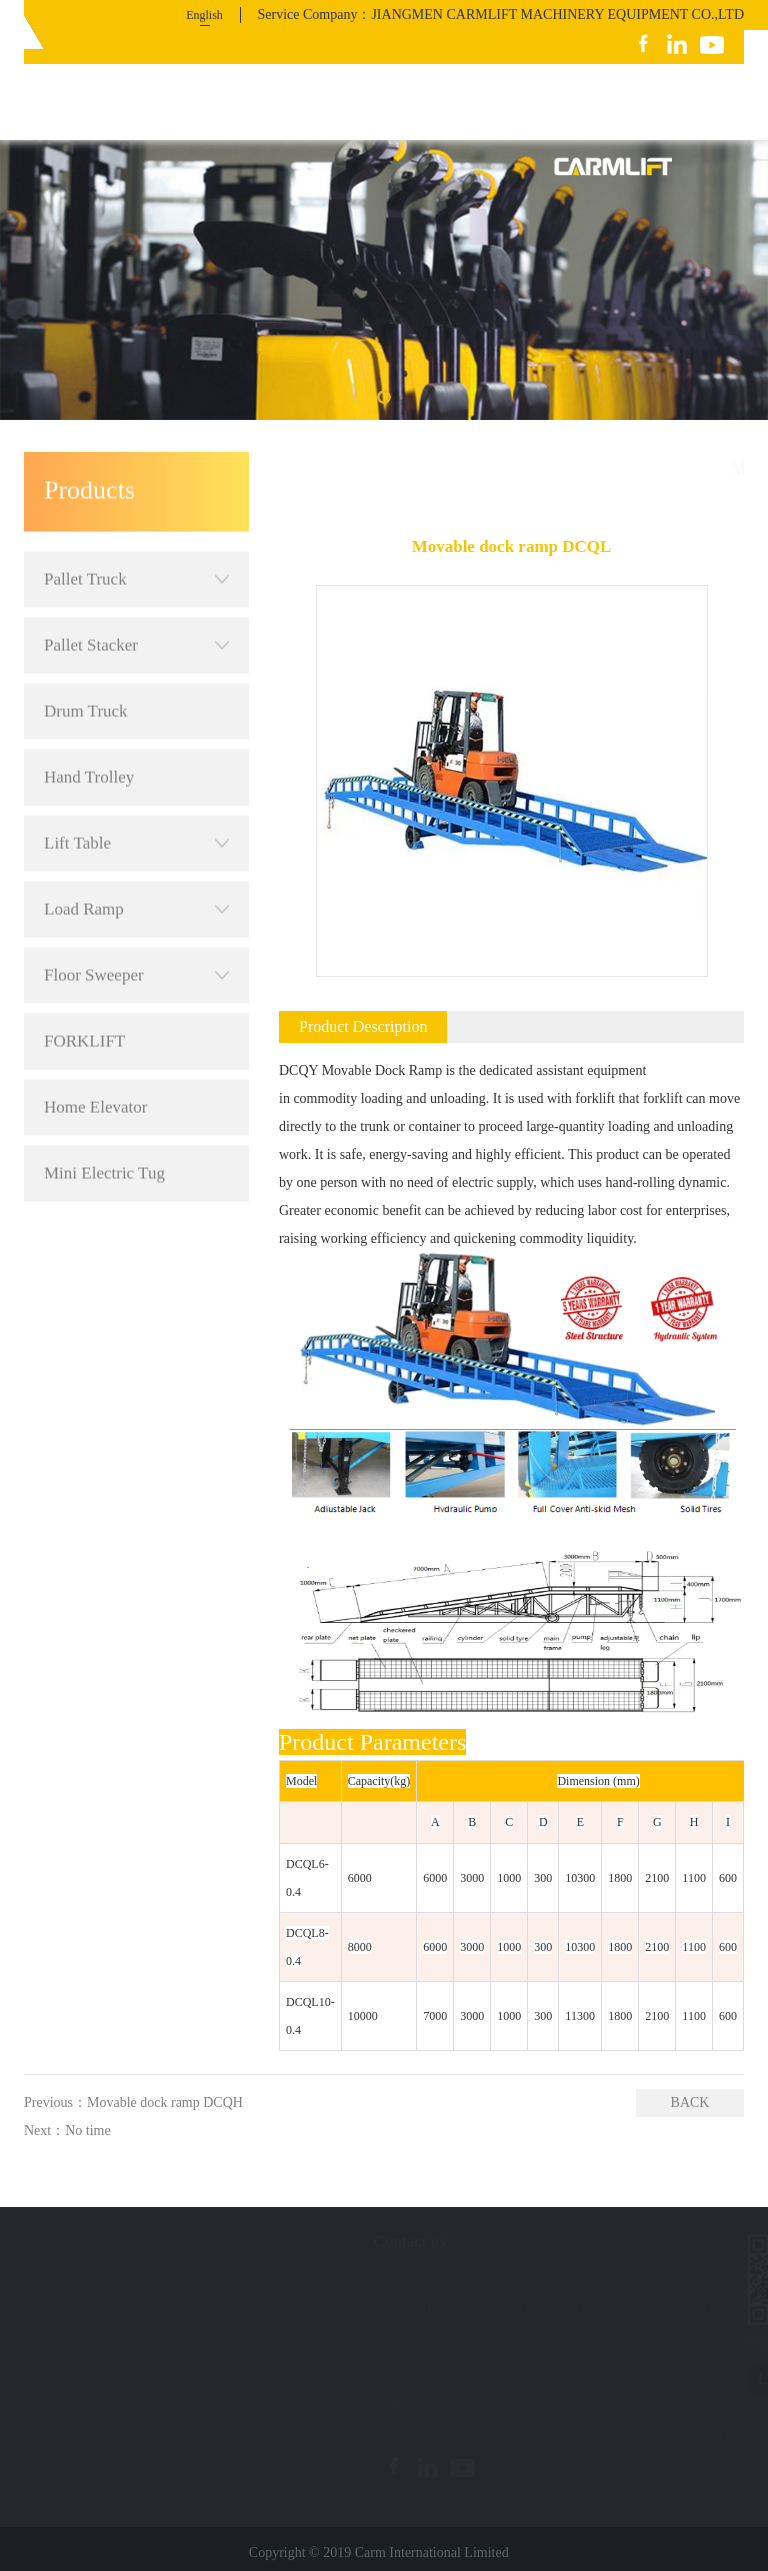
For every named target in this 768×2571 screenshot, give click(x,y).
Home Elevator (95, 1052)
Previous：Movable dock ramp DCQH (133, 2102)
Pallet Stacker (136, 591)
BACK (690, 2102)
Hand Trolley (89, 722)
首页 (555, 468)
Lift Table (136, 789)
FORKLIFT (84, 986)
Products (608, 468)
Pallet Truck (136, 525)
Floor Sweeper (136, 921)
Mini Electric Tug (104, 1118)
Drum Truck (86, 656)
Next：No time (67, 2130)
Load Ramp (136, 855)
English (204, 15)
